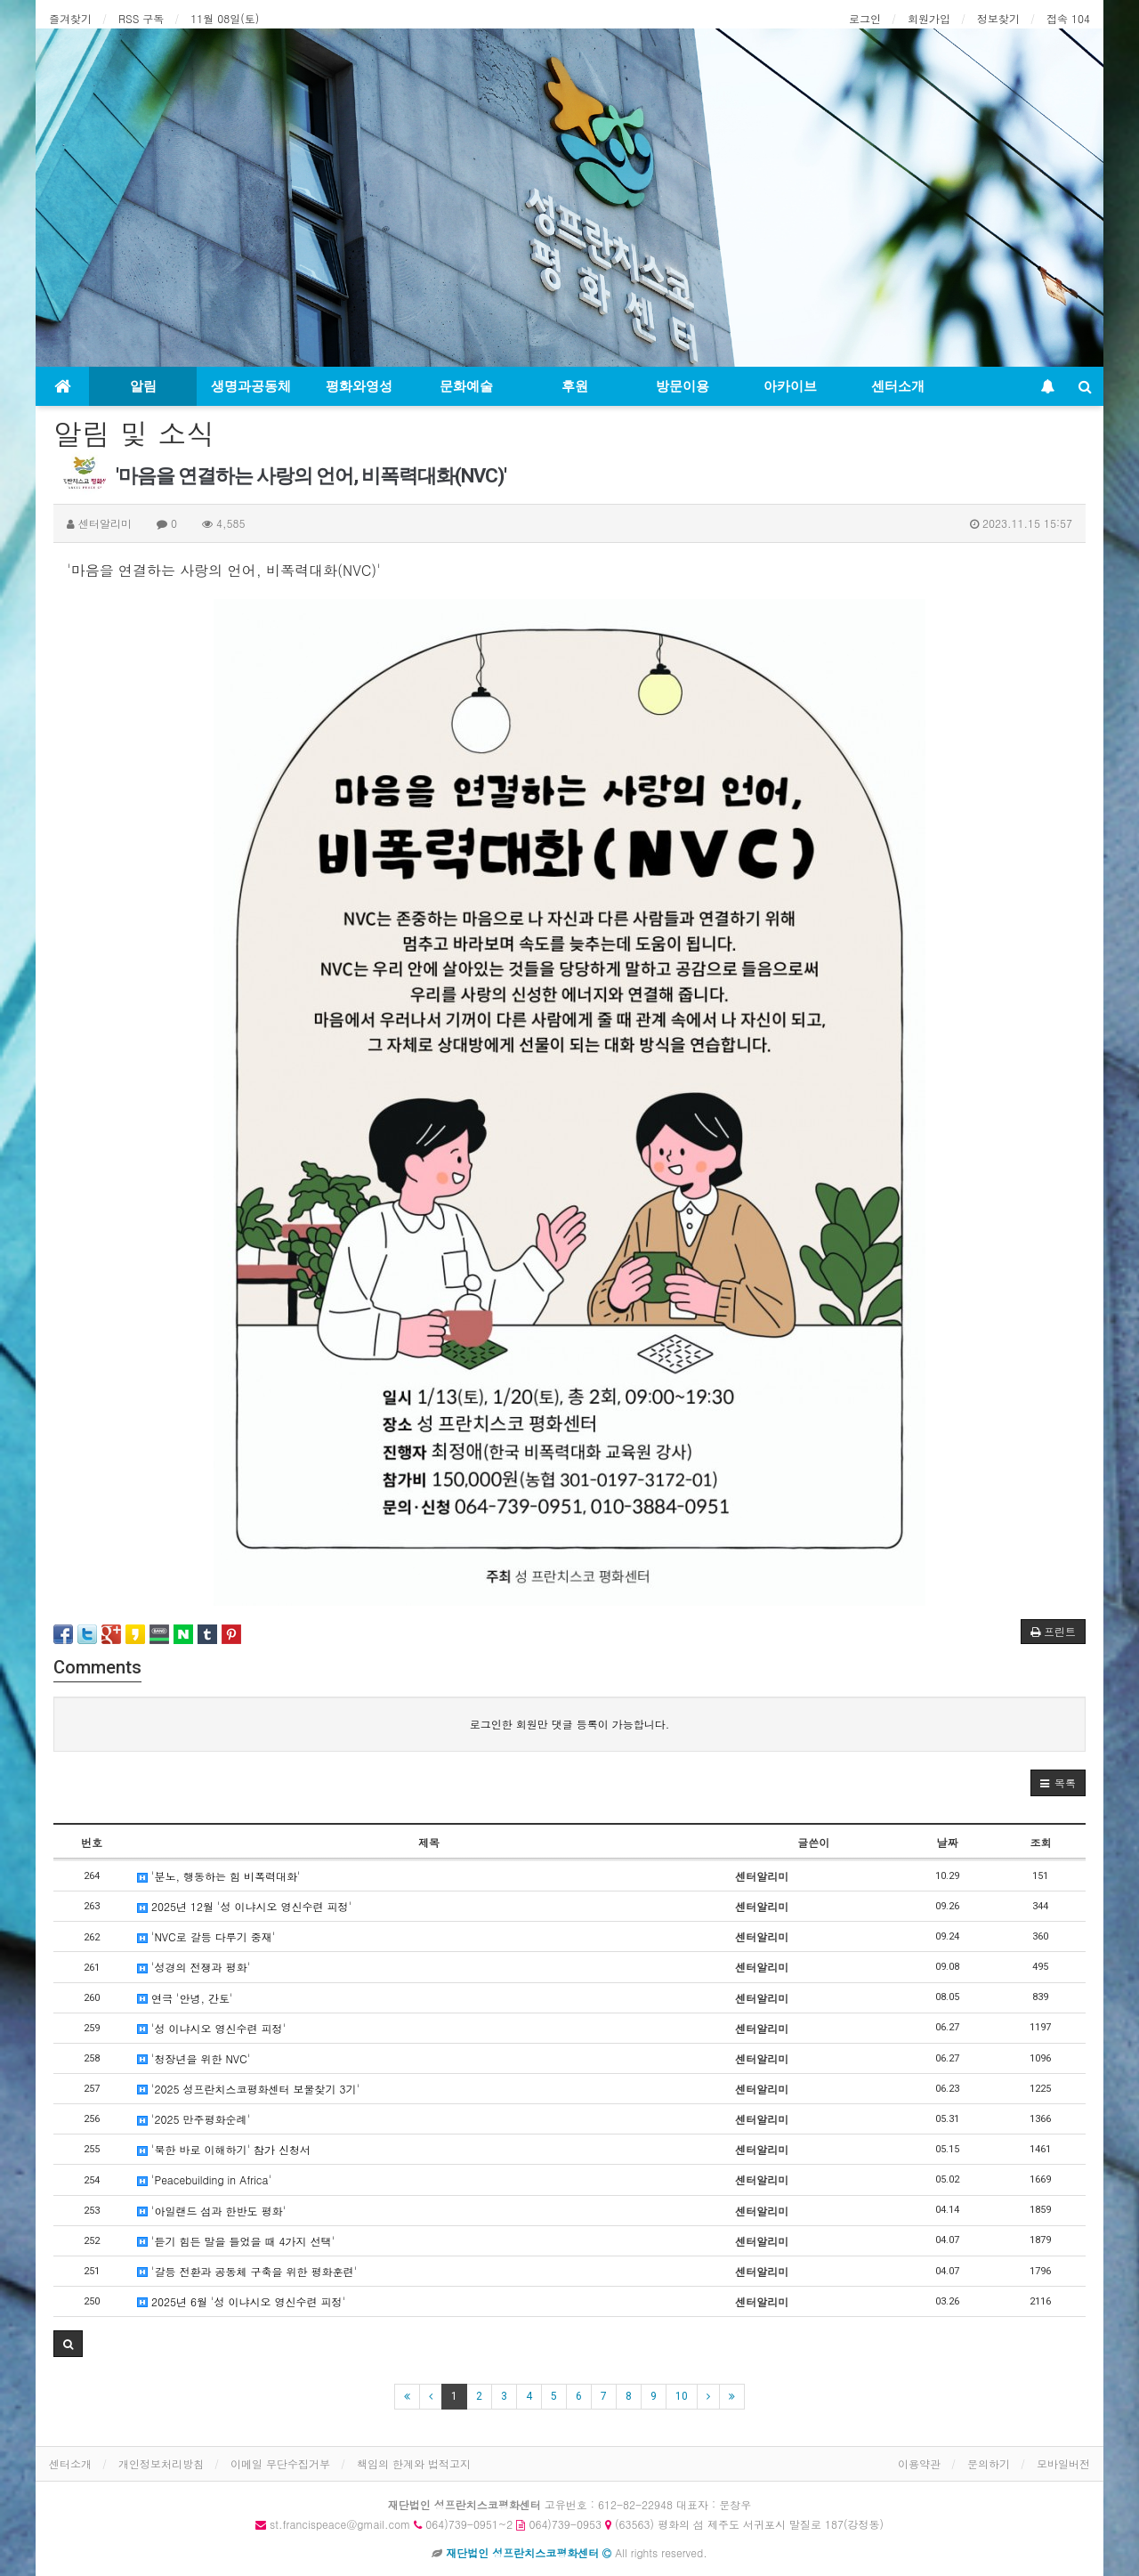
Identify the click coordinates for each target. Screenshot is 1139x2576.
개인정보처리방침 (161, 2463)
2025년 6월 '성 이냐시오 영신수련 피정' (241, 2301)
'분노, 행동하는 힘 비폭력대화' (219, 1875)
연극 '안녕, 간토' (185, 1997)
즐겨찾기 (70, 18)
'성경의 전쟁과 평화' (193, 1966)
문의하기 (988, 2463)
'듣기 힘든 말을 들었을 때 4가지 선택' (236, 2240)
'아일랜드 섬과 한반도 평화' (211, 2210)
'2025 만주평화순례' (193, 2118)
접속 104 (1068, 18)
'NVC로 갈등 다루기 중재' (206, 1936)
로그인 (865, 18)
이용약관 (919, 2463)
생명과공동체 (251, 386)
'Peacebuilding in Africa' (204, 2179)
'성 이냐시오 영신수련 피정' (211, 2028)
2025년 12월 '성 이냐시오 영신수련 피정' (244, 1906)
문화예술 (466, 386)
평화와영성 (359, 386)
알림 (143, 386)
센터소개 (898, 386)
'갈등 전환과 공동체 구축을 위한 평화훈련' (247, 2271)
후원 (574, 386)
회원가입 (929, 18)
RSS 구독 (141, 18)
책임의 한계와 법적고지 (414, 2463)
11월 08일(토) (224, 18)
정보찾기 (998, 18)
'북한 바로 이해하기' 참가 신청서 (224, 2149)
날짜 (947, 1842)
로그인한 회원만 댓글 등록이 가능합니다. (570, 1723)
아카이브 (790, 386)
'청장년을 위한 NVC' (193, 2058)
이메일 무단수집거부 (280, 2463)
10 (681, 2396)
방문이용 (682, 386)
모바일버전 (1063, 2463)
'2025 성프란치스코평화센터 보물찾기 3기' (248, 2088)
